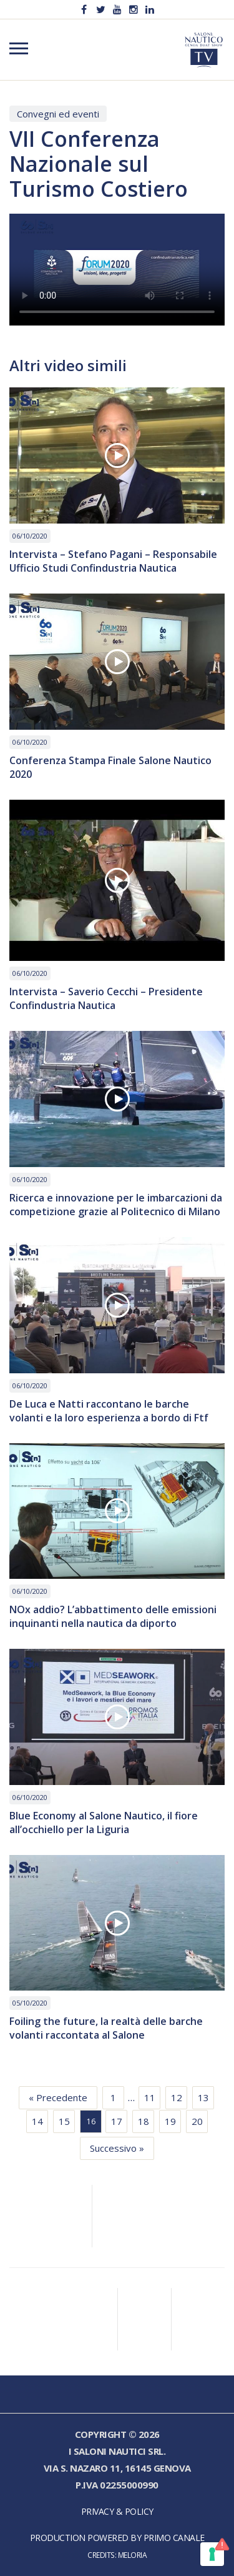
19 (170, 2121)
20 (197, 2121)
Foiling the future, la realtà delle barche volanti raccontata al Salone (106, 2028)
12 (176, 2097)
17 (116, 2121)
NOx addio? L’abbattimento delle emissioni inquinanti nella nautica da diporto (113, 1616)
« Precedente (58, 2097)
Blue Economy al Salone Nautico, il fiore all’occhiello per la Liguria (103, 1822)
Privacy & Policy (117, 2511)
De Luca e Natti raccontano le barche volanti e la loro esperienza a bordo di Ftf (108, 1411)
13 (203, 2097)
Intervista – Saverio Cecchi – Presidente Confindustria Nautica (106, 998)
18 (143, 2121)
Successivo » (117, 2148)
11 (149, 2097)
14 (37, 2121)
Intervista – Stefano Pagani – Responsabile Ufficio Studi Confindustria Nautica (113, 561)
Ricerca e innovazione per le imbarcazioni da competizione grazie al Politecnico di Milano (115, 1204)
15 (64, 2121)
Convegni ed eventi (58, 113)
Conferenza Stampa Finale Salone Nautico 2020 (110, 767)
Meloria (132, 2555)
